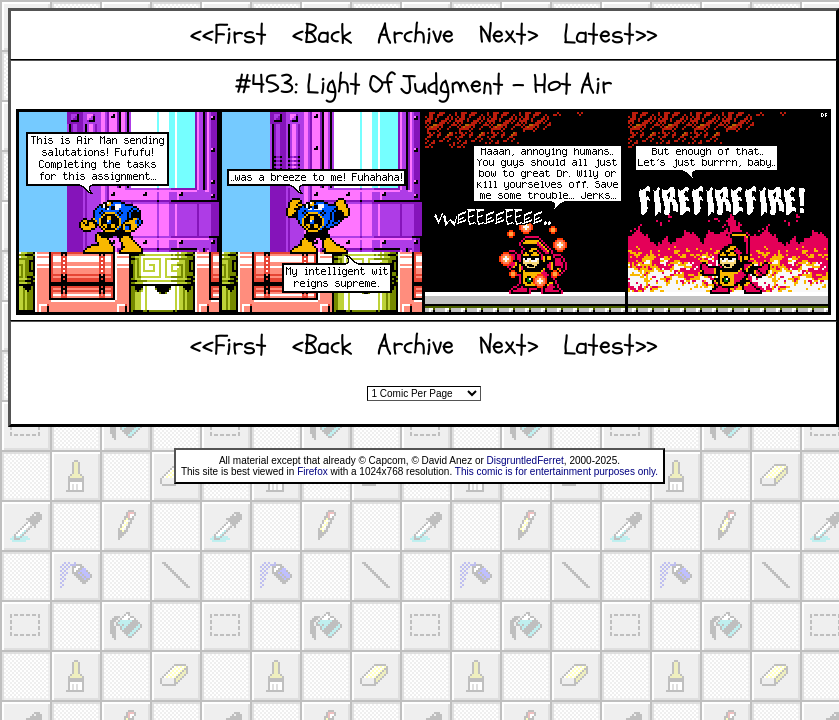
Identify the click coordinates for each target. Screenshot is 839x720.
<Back (322, 34)
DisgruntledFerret (525, 460)
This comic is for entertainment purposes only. (556, 471)
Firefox (312, 471)
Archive (415, 34)
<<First (228, 34)
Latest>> (610, 34)
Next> (508, 34)
